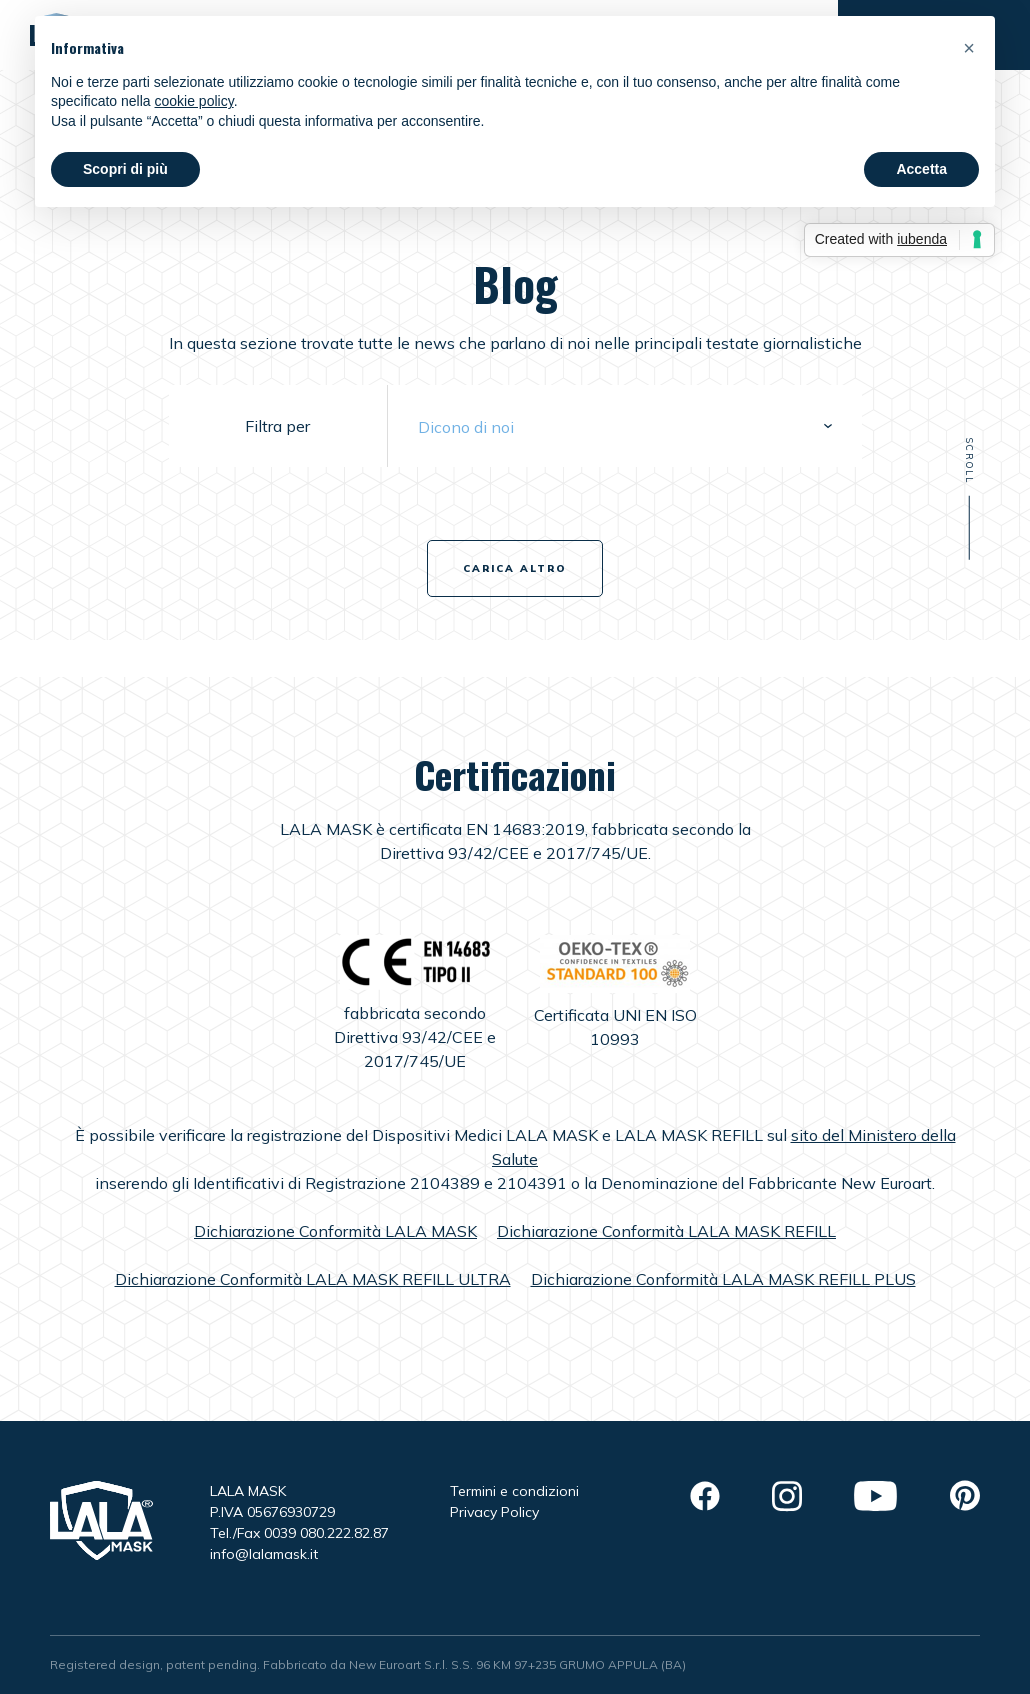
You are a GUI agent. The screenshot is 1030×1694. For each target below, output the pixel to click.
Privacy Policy (494, 1512)
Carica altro (515, 568)
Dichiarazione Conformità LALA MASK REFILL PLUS (723, 1279)
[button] (969, 48)
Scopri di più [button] (125, 169)
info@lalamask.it (264, 1554)
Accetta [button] (921, 169)
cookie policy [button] (194, 101)
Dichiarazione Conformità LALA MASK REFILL (666, 1231)
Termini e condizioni (514, 1491)
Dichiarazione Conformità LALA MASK (335, 1231)
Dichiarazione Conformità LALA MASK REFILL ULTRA (313, 1279)
